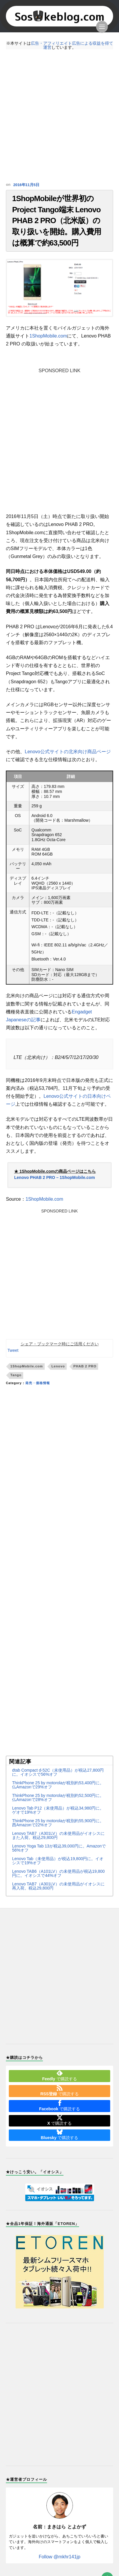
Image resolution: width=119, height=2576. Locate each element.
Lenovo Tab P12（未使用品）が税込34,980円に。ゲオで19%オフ (58, 1812)
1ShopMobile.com (48, 337)
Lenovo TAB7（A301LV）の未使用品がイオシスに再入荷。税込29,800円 (58, 1888)
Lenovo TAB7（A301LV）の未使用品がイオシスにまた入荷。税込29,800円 (58, 1837)
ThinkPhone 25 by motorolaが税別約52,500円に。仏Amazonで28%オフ (58, 1799)
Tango (15, 1377)
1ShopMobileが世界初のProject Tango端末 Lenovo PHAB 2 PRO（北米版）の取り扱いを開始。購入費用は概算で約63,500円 (56, 221)
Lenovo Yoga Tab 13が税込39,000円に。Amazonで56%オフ (59, 1850)
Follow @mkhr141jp (60, 2558)
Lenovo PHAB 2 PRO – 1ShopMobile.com (54, 1179)
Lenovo (58, 1368)
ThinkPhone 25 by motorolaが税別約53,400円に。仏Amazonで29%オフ (58, 1787)
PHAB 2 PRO (84, 1368)
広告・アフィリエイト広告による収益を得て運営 (72, 45)
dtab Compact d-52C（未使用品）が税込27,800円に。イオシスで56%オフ (58, 1774)
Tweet (12, 1352)
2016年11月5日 (26, 185)
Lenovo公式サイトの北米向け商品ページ (68, 753)
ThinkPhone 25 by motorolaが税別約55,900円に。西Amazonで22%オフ (58, 1824)
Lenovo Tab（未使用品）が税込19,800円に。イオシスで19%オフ (57, 1862)
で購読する (59, 2077)
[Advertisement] (59, 116)
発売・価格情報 (37, 1384)
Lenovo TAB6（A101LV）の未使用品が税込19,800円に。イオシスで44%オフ (58, 1875)
